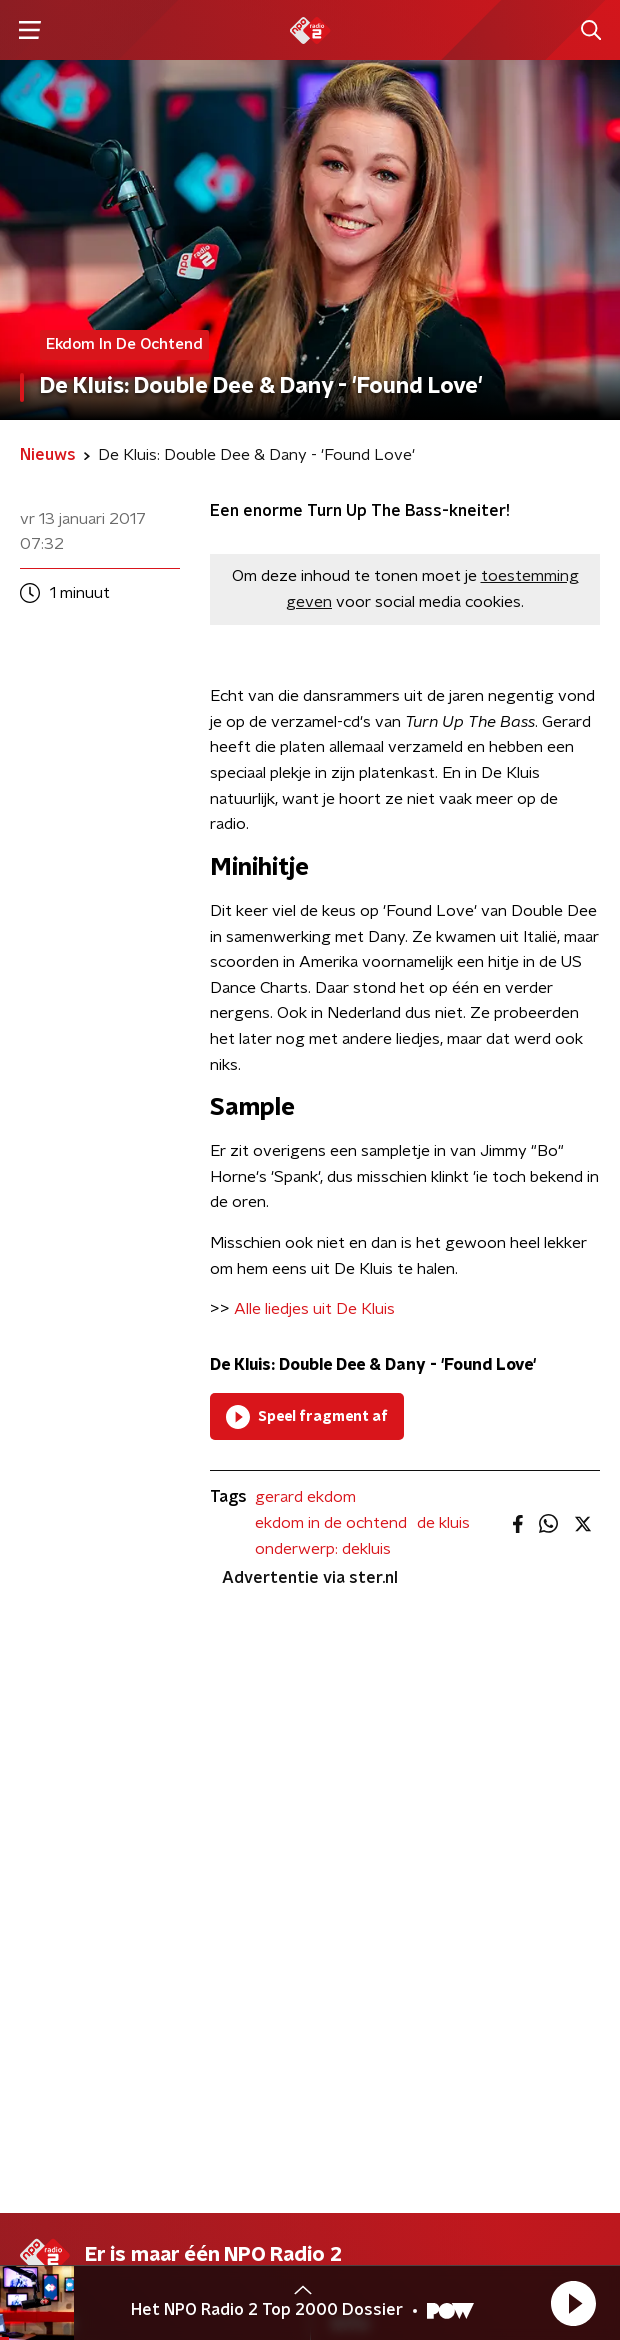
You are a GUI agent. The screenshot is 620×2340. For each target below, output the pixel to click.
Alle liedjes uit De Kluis (314, 1309)
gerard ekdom (305, 1497)
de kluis (443, 1523)
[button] (573, 2303)
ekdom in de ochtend (331, 1523)
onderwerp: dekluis (323, 1549)
